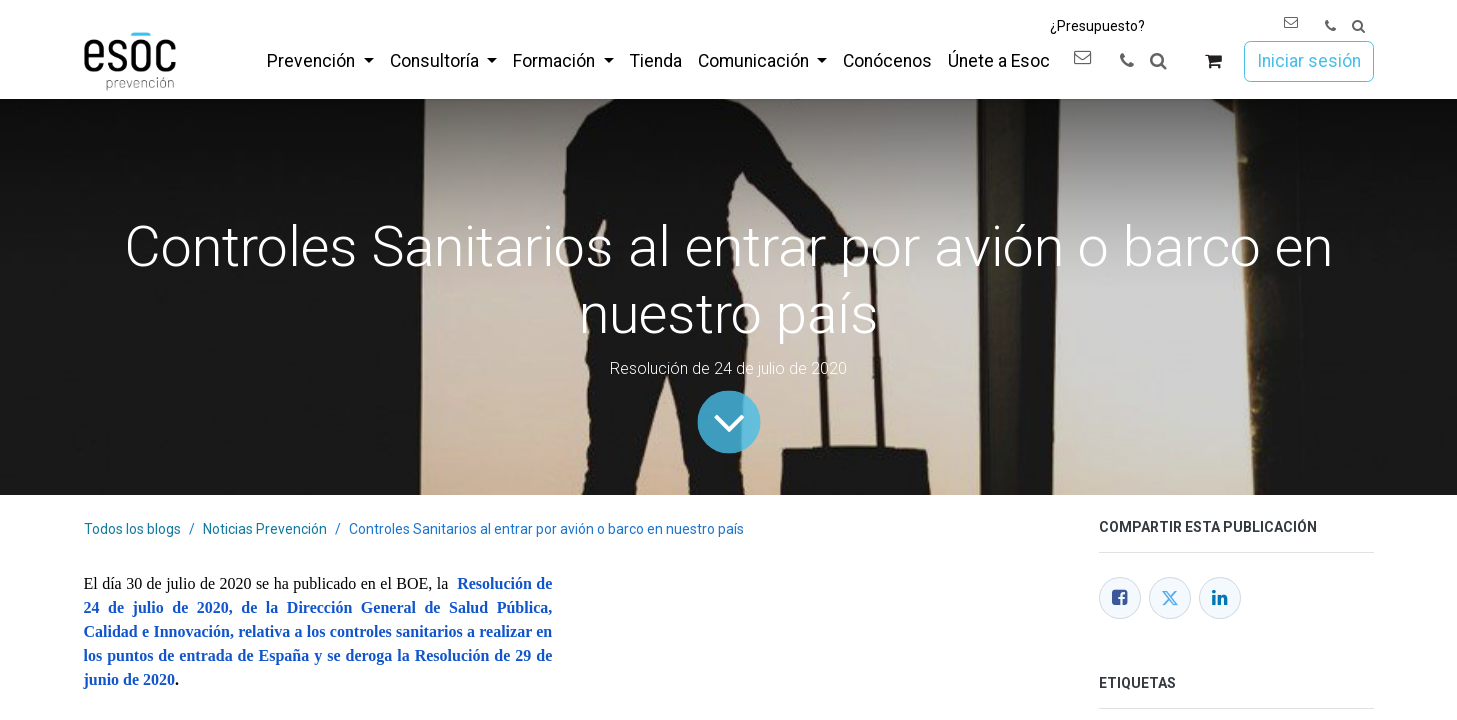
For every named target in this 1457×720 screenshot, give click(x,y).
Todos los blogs (132, 529)
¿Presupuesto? (1097, 26)
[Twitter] (1170, 598)
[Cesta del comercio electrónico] (1212, 61)
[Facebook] (1120, 598)
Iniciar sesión (1309, 61)
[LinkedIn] (1220, 598)
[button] (1358, 26)
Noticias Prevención (265, 529)
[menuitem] (320, 61)
